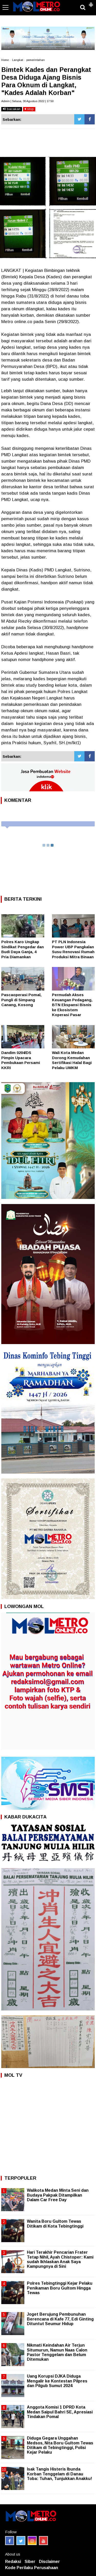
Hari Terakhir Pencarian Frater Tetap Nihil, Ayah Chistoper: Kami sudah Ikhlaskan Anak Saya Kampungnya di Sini (60, 2259)
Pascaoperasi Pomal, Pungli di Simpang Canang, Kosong (21, 1000)
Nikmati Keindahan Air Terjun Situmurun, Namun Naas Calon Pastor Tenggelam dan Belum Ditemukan (57, 2352)
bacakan (11, 109)
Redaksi (13, 2561)
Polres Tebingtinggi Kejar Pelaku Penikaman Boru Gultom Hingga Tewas (59, 2288)
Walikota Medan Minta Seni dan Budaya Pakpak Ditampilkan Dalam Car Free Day (58, 2195)
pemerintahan (35, 59)
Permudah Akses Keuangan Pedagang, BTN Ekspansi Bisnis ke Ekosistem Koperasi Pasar (72, 1005)
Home (5, 59)
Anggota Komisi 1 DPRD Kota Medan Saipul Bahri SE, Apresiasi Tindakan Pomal (60, 2412)
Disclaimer (49, 2561)
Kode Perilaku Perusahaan (31, 2568)
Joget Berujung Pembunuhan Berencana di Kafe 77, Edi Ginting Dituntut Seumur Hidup (60, 2319)
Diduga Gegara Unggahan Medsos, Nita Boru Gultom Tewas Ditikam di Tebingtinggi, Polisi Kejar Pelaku (60, 2445)
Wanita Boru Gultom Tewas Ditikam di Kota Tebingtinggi (55, 2223)
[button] (90, 2)
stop (29, 109)
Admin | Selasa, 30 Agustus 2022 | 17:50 (27, 101)
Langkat (17, 59)
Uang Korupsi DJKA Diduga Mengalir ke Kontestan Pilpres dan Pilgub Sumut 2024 (57, 2381)
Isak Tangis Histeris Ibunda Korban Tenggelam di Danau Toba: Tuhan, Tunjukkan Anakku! (59, 2474)
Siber (30, 2561)
